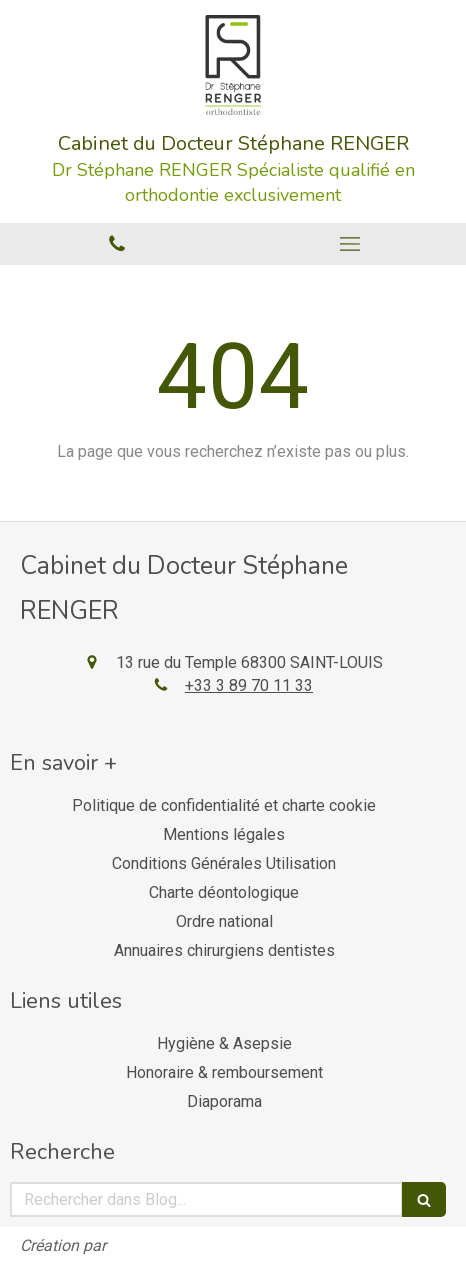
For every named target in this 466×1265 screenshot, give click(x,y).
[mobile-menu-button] (349, 244)
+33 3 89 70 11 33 (249, 685)
